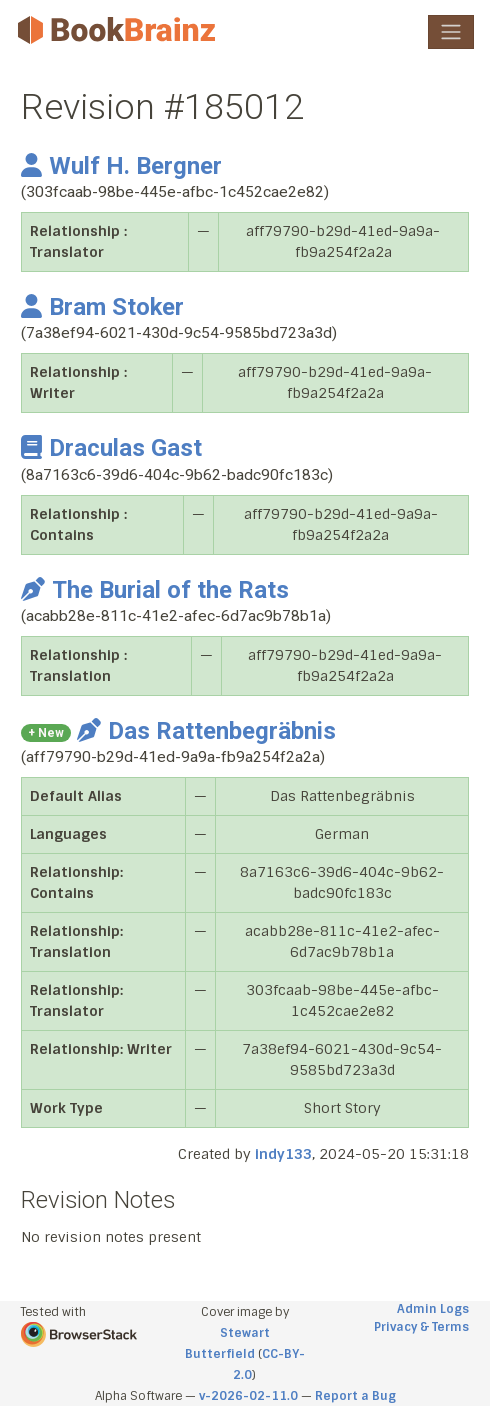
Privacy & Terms (421, 1327)
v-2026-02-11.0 (248, 1396)
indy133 (283, 1154)
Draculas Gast (111, 448)
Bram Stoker (102, 307)
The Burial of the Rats (155, 590)
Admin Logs (433, 1309)
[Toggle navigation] (451, 32)
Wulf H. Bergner (121, 166)
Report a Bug (355, 1396)
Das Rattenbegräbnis (206, 731)
